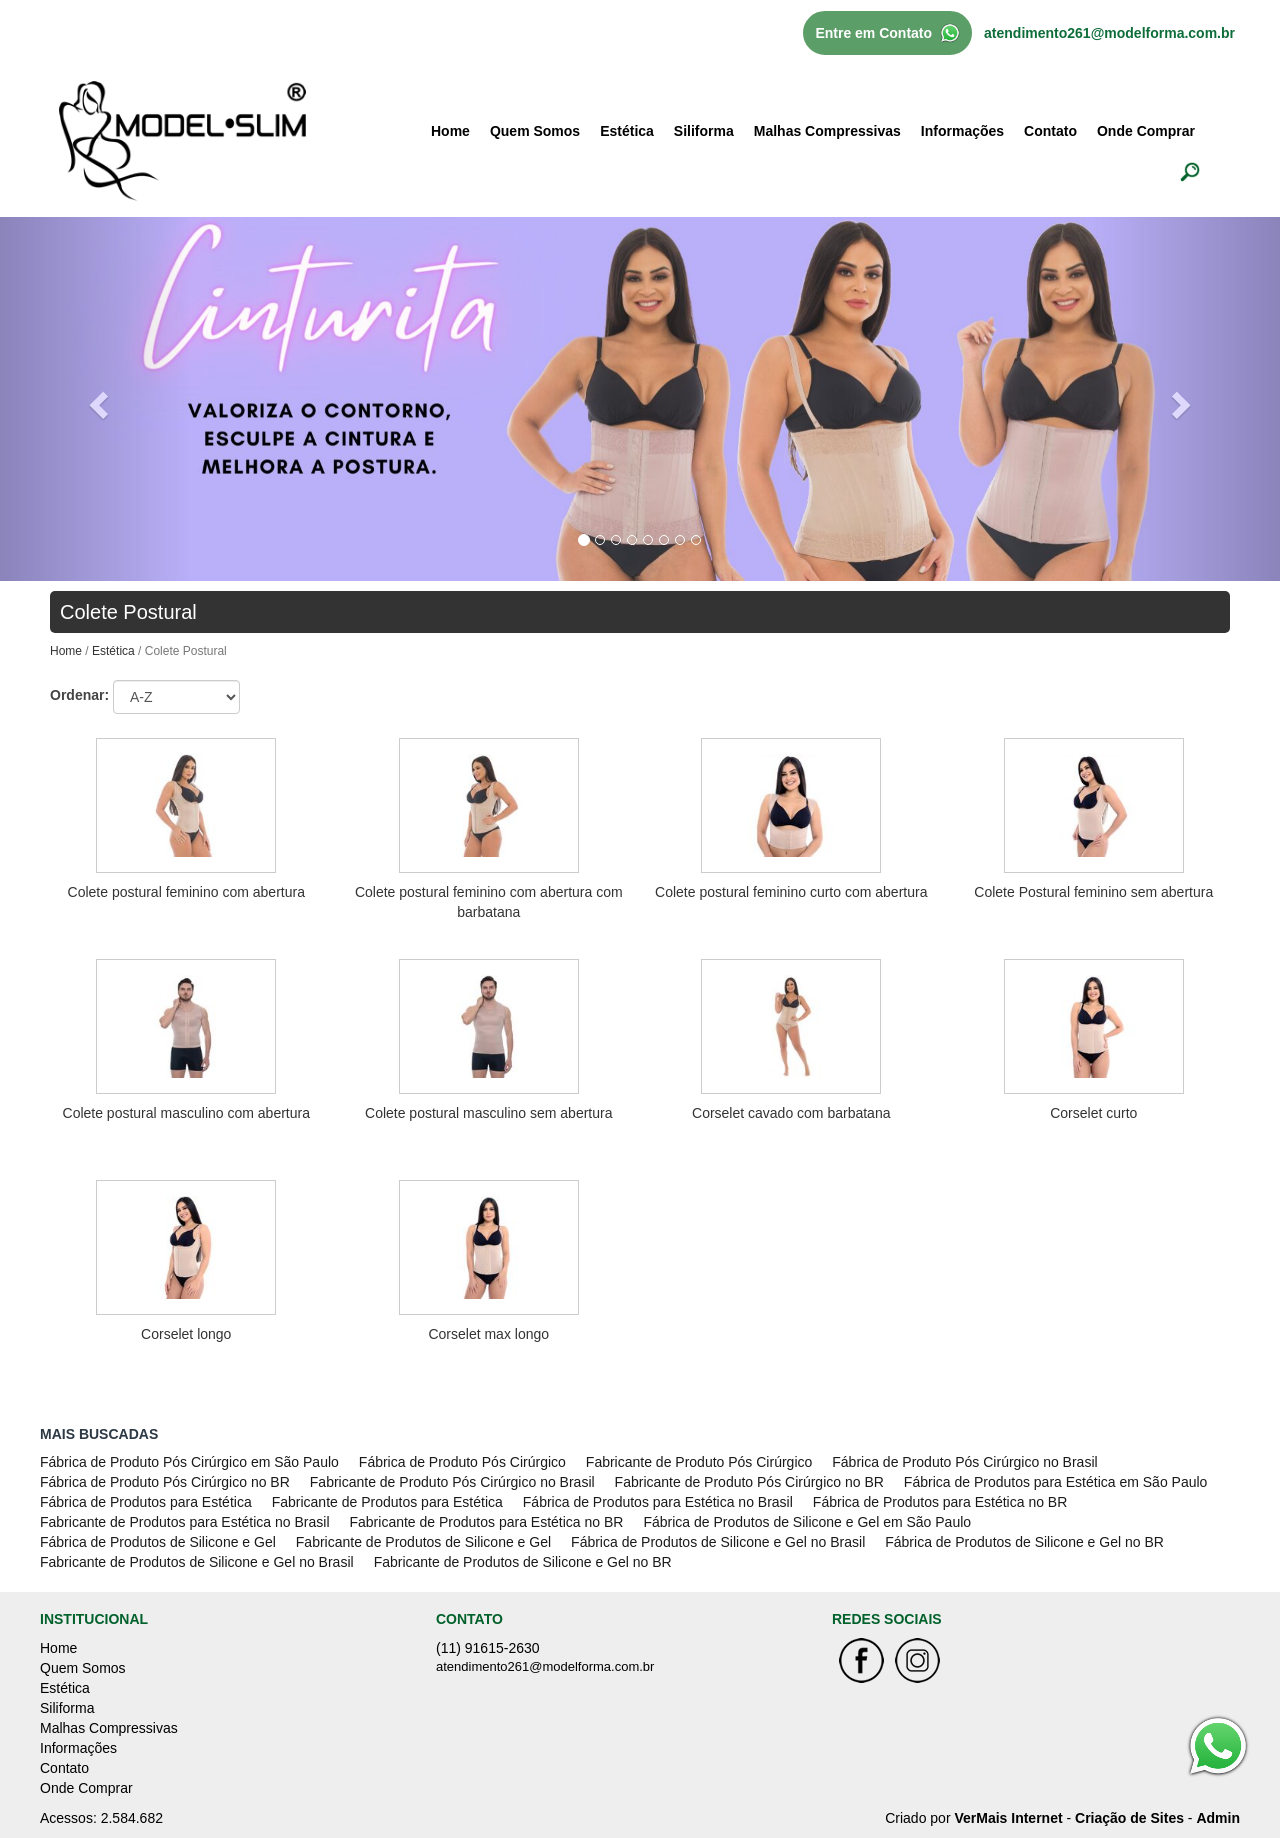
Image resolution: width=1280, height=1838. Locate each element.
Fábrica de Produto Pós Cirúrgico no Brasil (964, 1462)
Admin (1218, 1818)
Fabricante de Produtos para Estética (387, 1502)
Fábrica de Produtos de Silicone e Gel (158, 1542)
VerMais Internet (1008, 1818)
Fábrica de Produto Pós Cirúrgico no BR (165, 1482)
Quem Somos (535, 131)
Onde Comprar (1146, 131)
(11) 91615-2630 (488, 1648)
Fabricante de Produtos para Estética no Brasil (185, 1522)
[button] (96, 398)
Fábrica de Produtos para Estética (146, 1502)
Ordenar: (79, 695)
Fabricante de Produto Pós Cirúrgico (699, 1462)
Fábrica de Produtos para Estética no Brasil (658, 1502)
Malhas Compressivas (827, 131)
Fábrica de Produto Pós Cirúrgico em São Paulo (189, 1462)
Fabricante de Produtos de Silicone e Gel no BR (523, 1562)
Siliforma (704, 131)
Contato (1050, 131)
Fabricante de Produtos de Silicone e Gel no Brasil (197, 1562)
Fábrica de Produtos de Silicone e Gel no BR (1024, 1542)
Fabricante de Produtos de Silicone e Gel (423, 1542)
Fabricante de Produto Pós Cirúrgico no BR (749, 1482)
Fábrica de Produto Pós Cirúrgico (462, 1462)
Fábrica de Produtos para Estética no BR (940, 1502)
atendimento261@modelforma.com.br (1109, 33)
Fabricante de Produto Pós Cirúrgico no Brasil (452, 1482)
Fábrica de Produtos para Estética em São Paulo (1056, 1482)
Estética (627, 131)
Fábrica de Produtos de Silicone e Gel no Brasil (718, 1542)
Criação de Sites (1129, 1818)
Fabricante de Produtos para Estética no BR (487, 1522)
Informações (962, 131)
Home (450, 131)
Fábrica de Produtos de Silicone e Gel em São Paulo (807, 1522)
